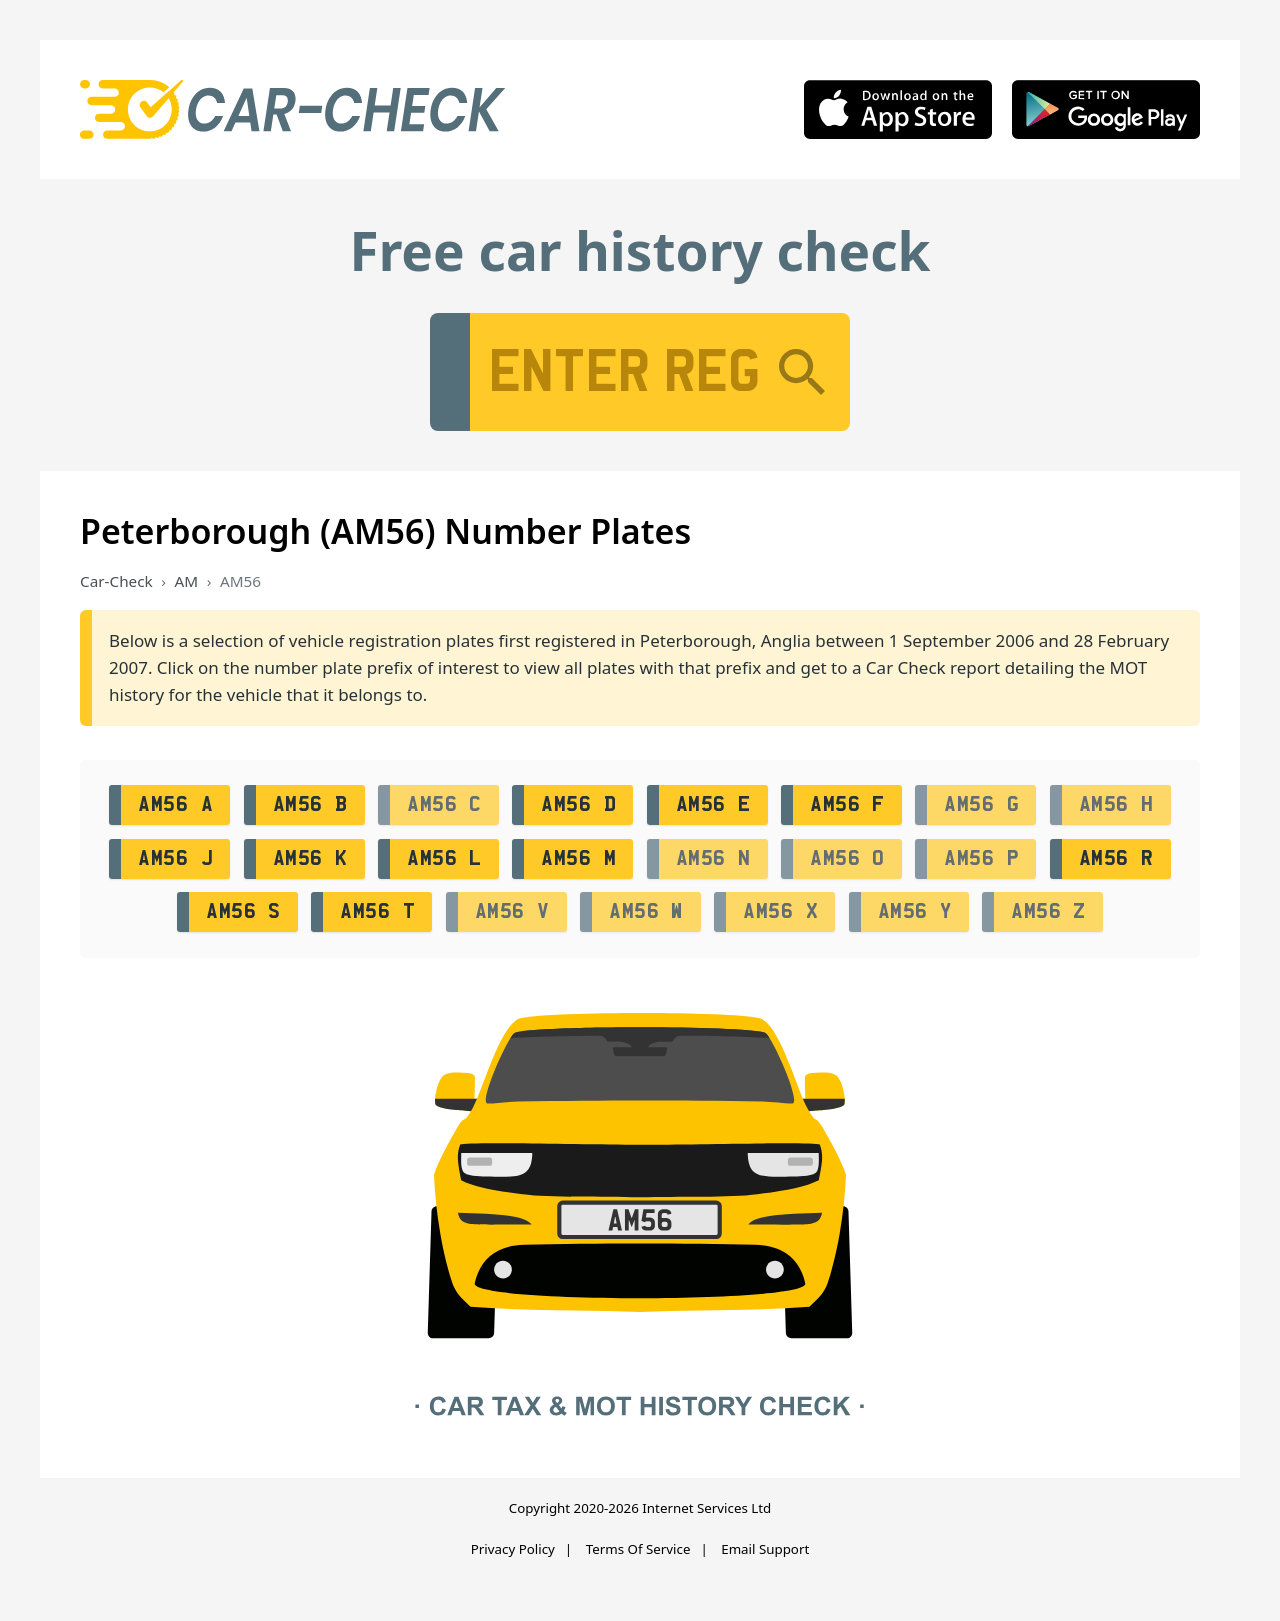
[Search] (802, 372)
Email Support (765, 1549)
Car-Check (116, 581)
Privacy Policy (513, 1549)
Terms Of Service (638, 1549)
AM (187, 581)
